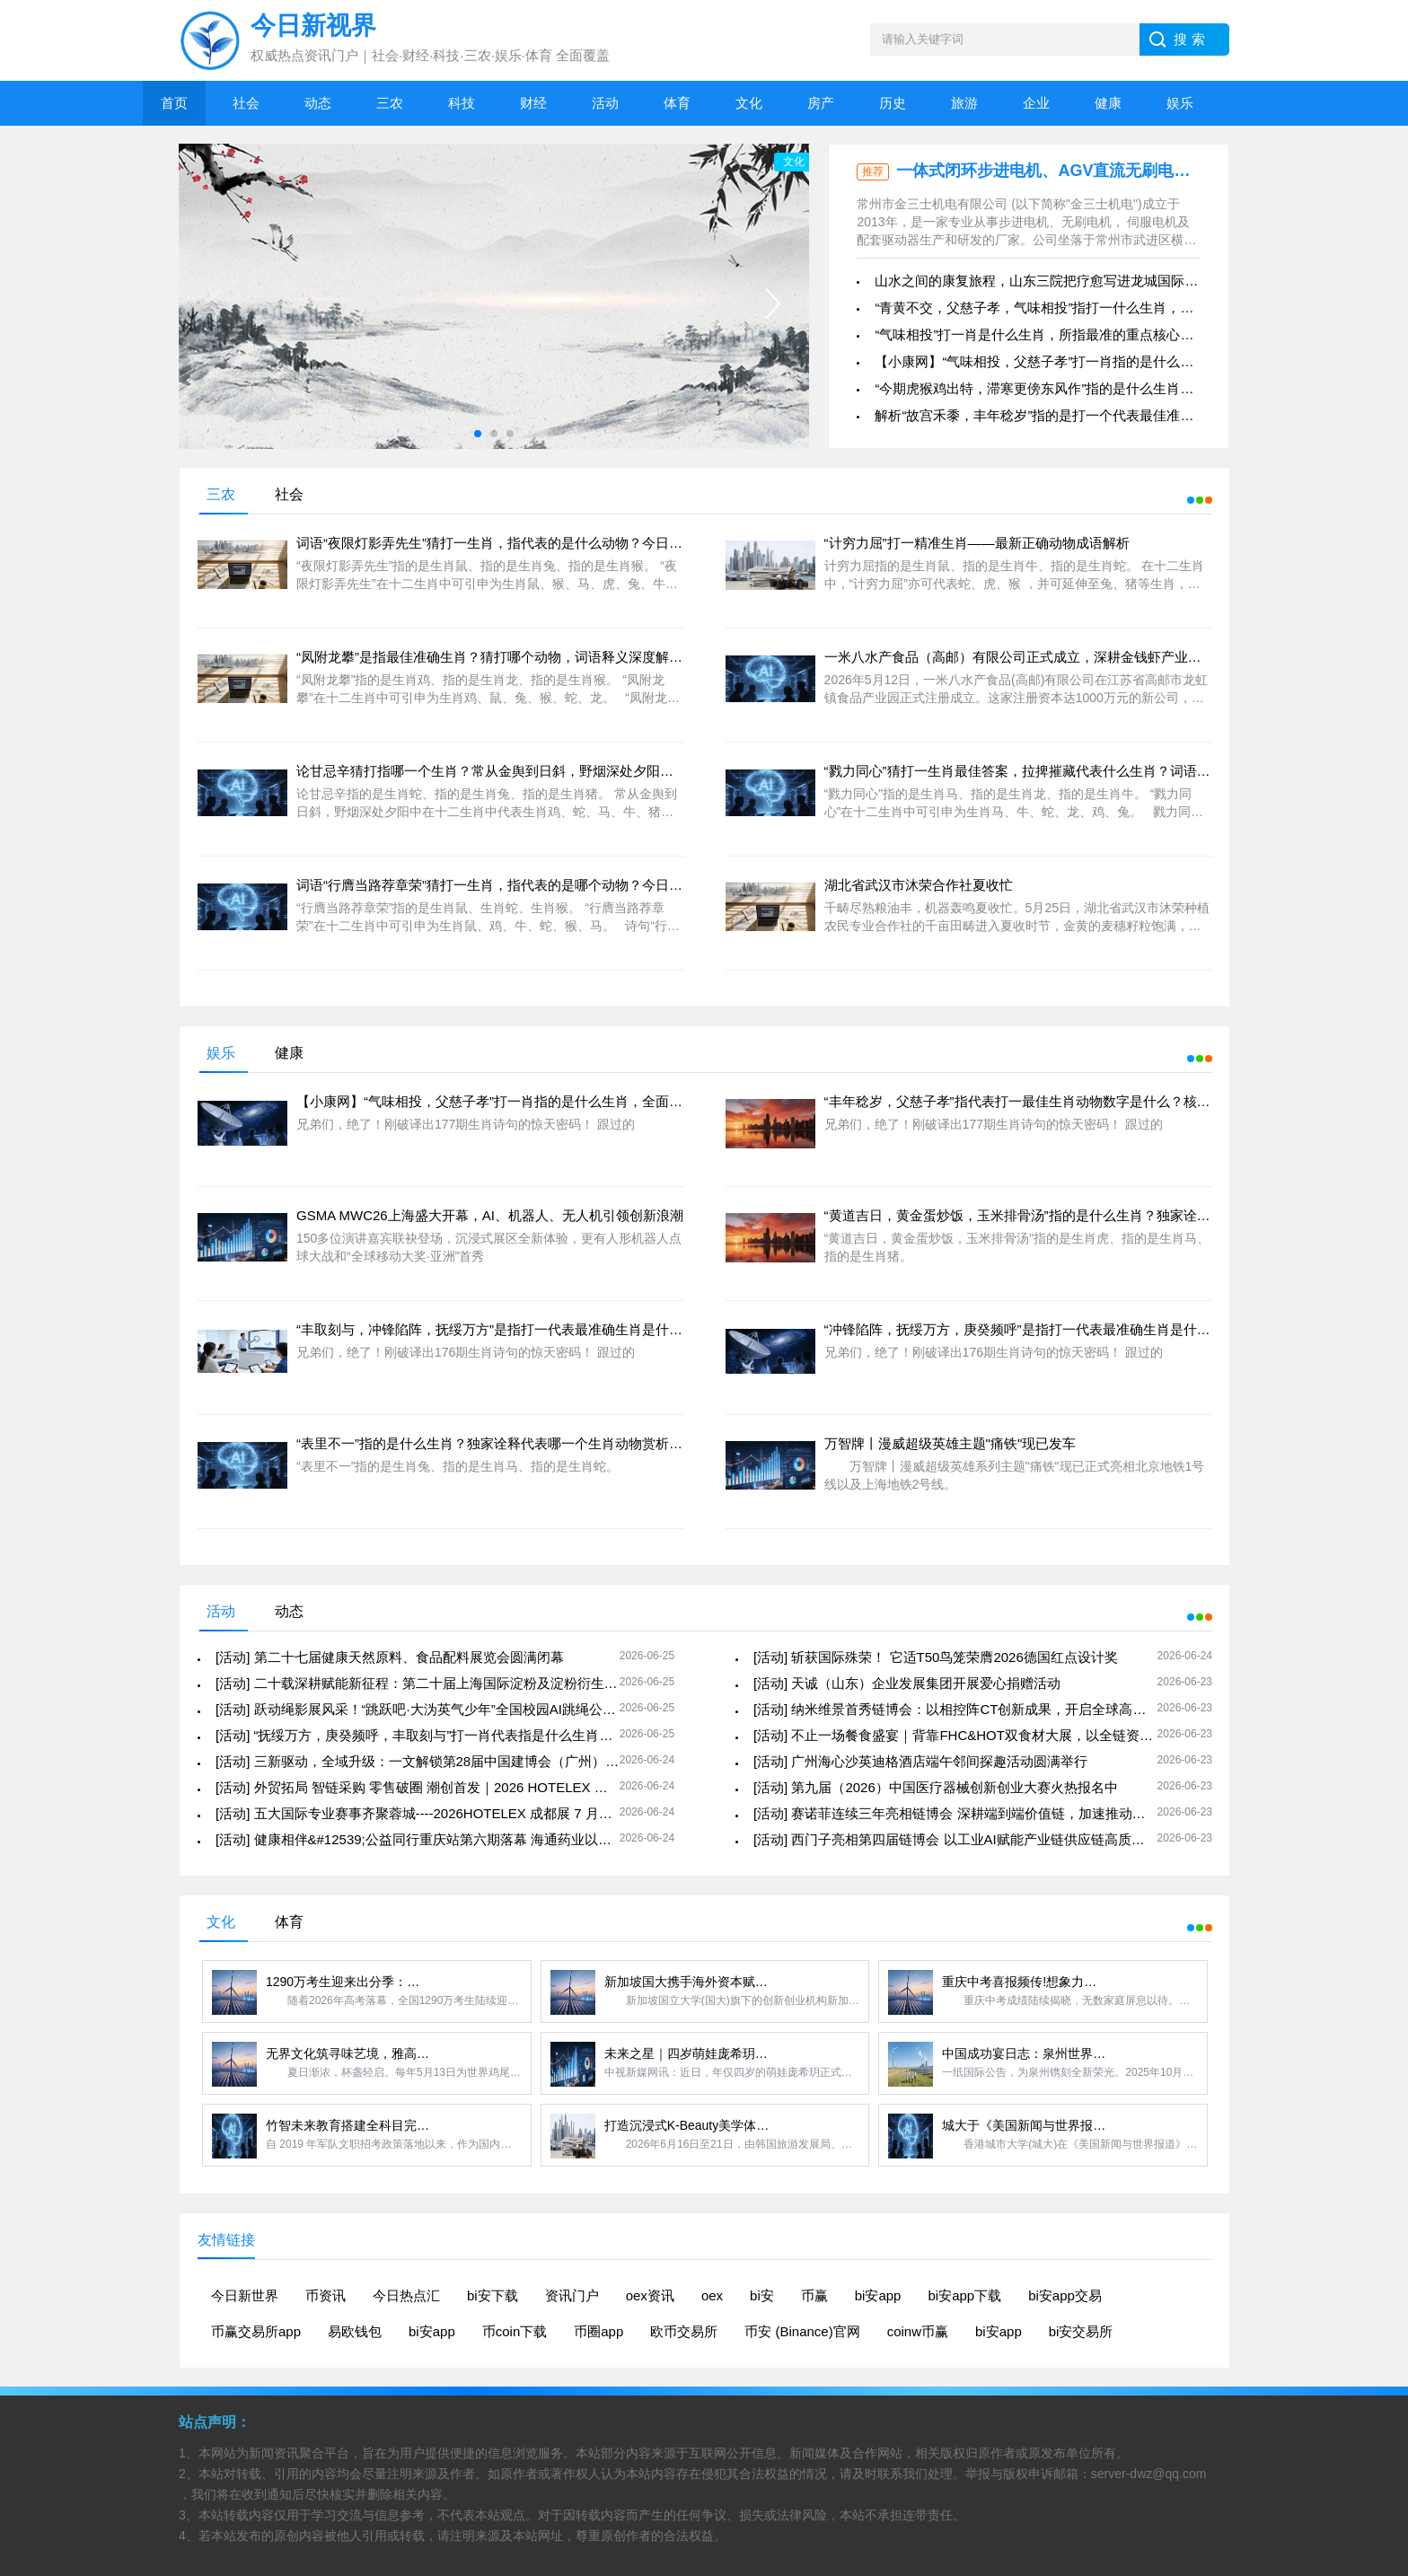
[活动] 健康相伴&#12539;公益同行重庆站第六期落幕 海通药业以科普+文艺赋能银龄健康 (478, 1839)
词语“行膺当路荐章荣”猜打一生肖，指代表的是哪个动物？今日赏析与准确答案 (529, 884)
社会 (246, 102)
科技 (461, 102)
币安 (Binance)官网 (801, 2331)
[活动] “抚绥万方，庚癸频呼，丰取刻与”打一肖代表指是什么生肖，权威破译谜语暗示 (468, 1735)
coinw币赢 (917, 2331)
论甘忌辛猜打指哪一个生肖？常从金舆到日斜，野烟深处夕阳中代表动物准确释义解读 (552, 770)
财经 (533, 102)
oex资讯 (650, 2295)
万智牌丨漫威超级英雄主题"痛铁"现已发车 (950, 1443)
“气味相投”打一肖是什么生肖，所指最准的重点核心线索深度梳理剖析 (1081, 334)
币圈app (598, 2331)
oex (712, 2295)
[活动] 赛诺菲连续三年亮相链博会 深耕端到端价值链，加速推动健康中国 (969, 1813)
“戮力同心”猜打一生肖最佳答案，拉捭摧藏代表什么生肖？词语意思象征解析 (1051, 770)
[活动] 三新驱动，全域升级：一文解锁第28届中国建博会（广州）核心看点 (437, 1761)
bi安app (878, 2295)
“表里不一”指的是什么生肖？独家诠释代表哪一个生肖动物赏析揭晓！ (502, 1443)
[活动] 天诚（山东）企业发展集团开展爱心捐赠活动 (907, 1683)
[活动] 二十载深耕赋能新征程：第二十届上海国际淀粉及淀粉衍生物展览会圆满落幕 (464, 1683)
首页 (174, 102)
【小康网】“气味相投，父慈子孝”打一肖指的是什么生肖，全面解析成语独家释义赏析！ (1135, 361)
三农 (389, 102)
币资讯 (325, 2295)
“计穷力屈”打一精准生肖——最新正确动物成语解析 (977, 542)
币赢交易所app (256, 2331)
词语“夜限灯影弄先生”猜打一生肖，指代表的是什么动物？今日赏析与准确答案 (529, 542)
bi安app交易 (1065, 2295)
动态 (317, 102)
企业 (1036, 102)
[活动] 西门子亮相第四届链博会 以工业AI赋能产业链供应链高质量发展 (962, 1839)
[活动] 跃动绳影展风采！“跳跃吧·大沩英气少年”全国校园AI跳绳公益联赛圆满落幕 (456, 1709)
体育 (677, 102)
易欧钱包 (355, 2331)
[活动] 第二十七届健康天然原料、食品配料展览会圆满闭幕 (390, 1657)
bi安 (762, 2295)
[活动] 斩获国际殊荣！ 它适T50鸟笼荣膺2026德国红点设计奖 (935, 1657)
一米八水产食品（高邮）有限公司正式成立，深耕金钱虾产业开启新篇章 (1039, 656)
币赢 (814, 2295)
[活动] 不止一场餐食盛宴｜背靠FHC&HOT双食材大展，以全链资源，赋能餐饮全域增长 (1013, 1735)
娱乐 (1179, 102)
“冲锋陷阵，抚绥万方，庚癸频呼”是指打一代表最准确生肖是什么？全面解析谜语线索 (1078, 1329)
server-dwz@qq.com (1149, 2473)
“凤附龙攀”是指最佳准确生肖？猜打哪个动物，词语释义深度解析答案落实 (516, 656)
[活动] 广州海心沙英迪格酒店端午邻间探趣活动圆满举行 (920, 1761)
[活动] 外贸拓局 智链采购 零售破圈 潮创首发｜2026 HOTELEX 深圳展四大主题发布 (466, 1787)
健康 (1108, 102)
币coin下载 (515, 2331)
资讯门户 (572, 2295)
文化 (748, 102)
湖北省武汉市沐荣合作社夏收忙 (918, 884)
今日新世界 (244, 2295)
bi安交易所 (1081, 2331)
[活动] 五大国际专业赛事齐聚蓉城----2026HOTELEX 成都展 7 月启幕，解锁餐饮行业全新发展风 (502, 1813)
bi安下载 (492, 2295)
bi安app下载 (964, 2295)
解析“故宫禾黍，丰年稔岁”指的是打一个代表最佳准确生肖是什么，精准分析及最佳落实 (1135, 415)
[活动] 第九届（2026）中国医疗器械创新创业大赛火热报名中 (935, 1787)
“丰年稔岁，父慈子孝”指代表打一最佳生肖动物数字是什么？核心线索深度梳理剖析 (1071, 1101)
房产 (820, 102)
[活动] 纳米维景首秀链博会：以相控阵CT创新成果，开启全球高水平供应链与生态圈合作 (1017, 1709)
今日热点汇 (406, 2295)
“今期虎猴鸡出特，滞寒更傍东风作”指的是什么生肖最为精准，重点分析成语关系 (1115, 388)
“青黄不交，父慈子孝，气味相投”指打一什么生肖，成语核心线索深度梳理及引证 (1115, 307)
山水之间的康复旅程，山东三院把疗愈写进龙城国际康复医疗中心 (1070, 280)
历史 (892, 102)
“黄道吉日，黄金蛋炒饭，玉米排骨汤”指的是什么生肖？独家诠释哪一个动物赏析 (1064, 1215)
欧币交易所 (683, 2331)
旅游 (964, 102)
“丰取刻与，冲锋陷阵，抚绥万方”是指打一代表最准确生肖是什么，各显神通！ (529, 1329)
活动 (605, 102)
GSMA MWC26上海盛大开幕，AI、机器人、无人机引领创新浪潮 (489, 1215)
